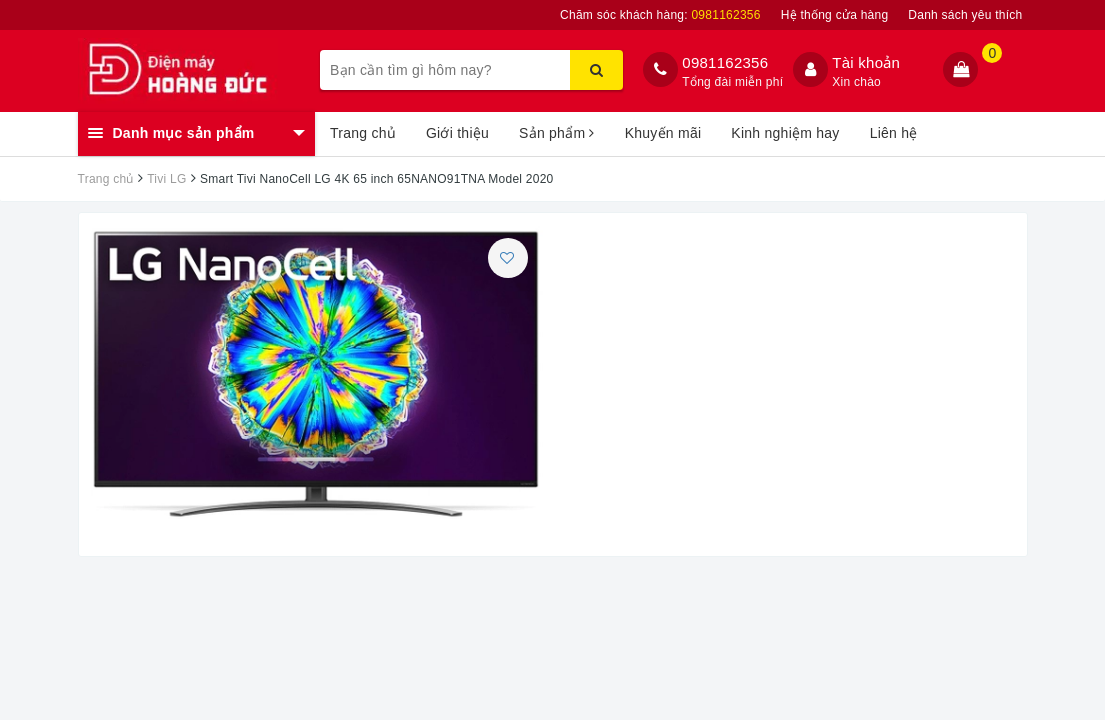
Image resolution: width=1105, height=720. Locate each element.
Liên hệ (894, 133)
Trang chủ (363, 133)
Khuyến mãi (663, 133)
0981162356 (725, 62)
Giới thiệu (457, 133)
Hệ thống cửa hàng (835, 15)
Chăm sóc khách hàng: (660, 15)
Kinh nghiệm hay (785, 133)
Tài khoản (866, 62)
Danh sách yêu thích (965, 15)
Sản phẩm (557, 133)
